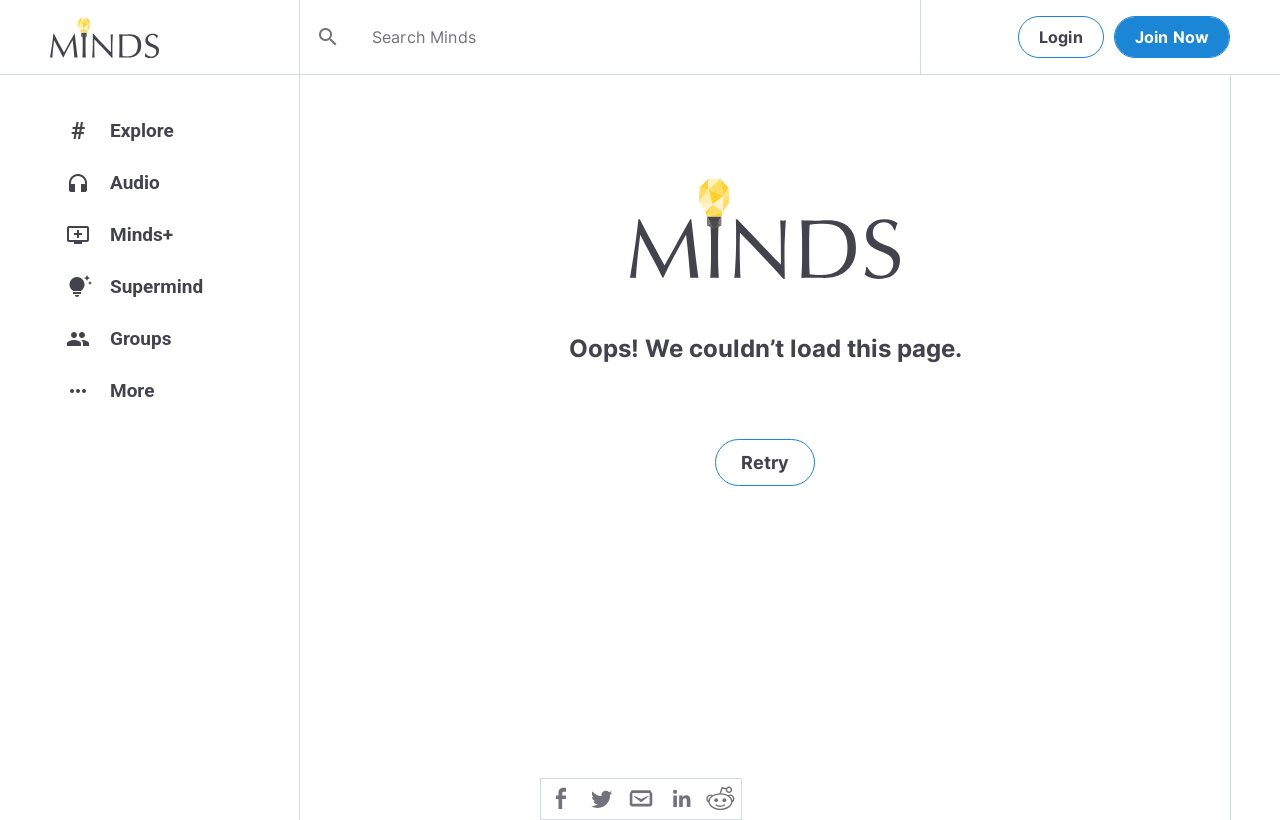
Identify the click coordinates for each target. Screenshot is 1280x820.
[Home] (104, 37)
